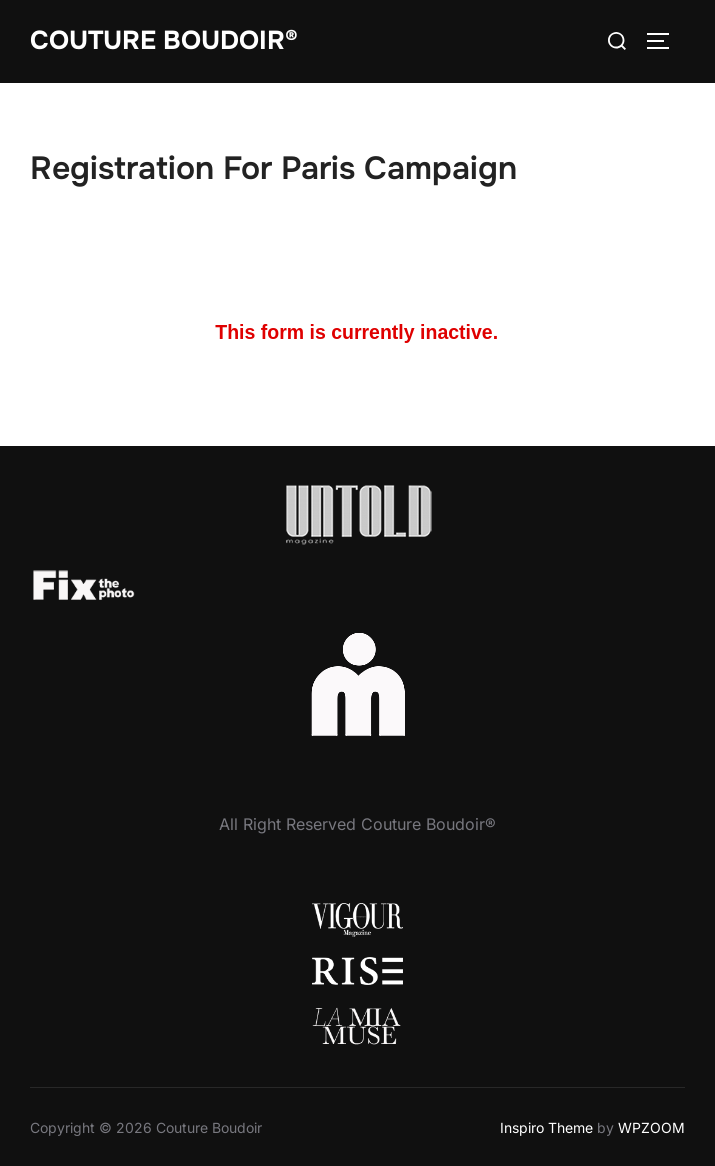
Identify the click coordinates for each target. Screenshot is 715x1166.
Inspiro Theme (546, 1127)
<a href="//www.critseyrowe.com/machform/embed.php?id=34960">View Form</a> (357, 335)
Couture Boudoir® (164, 40)
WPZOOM (651, 1127)
